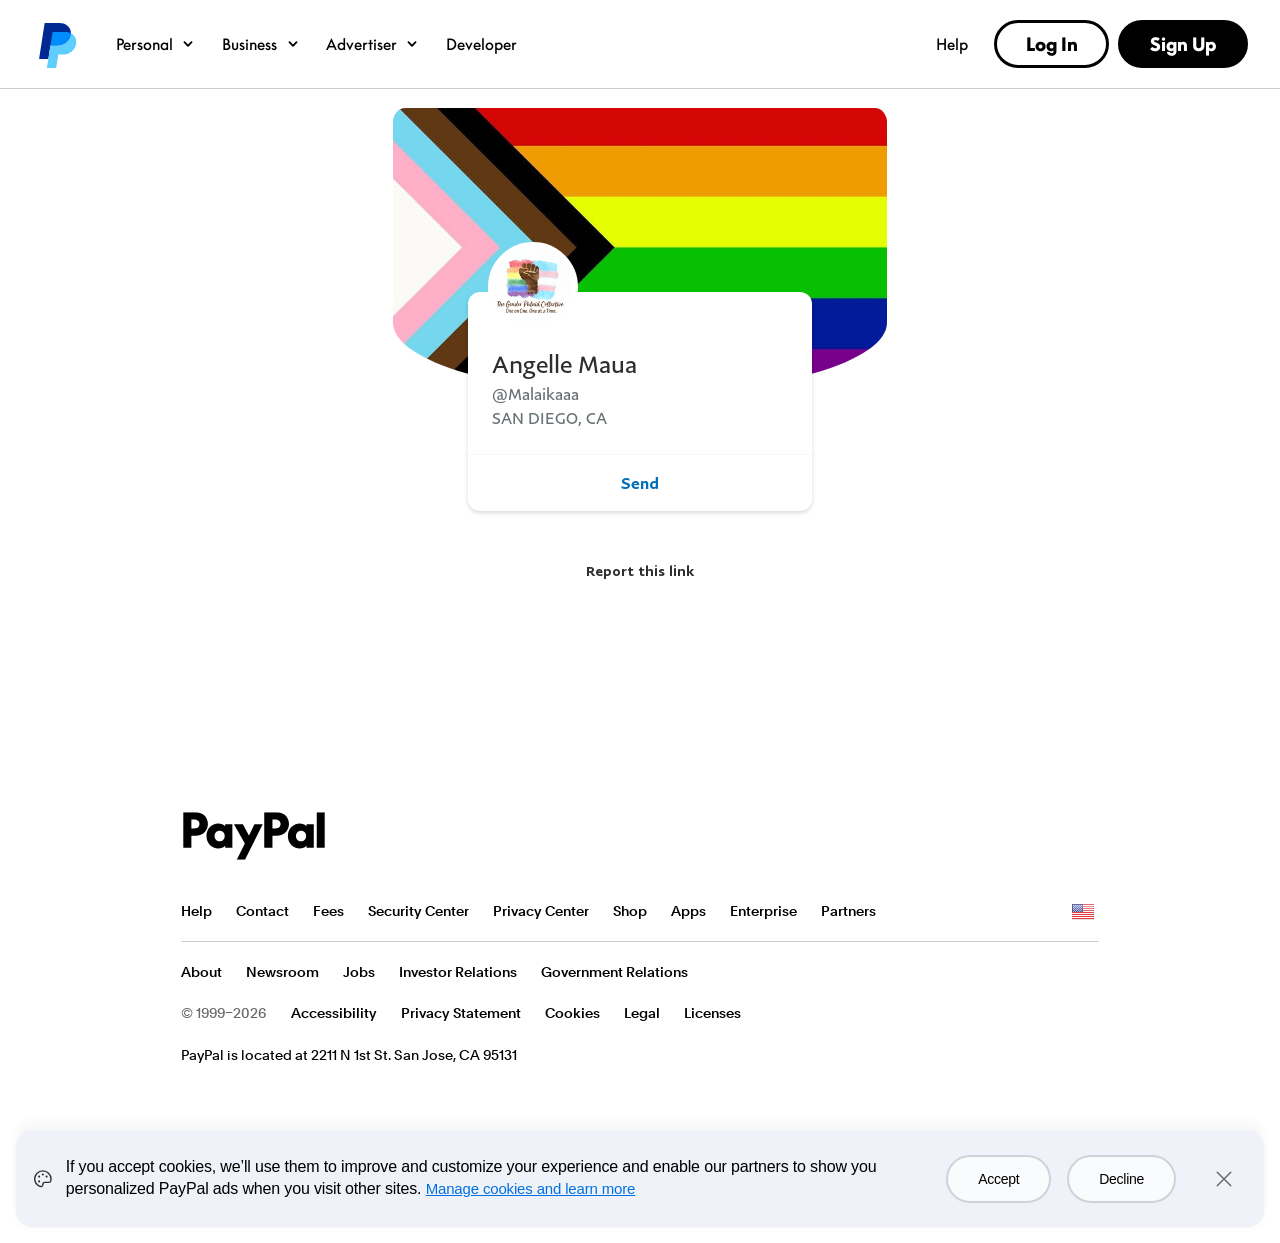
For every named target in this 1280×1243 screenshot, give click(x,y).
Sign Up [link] (1183, 44)
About (201, 972)
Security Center (418, 911)
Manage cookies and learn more (531, 1188)
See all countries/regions (1083, 912)
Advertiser (372, 44)
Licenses (712, 1013)
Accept (998, 1179)
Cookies (572, 1013)
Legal (642, 1013)
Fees (328, 911)
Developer (481, 44)
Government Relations (614, 972)
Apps (688, 911)
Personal (155, 44)
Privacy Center (541, 911)
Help (952, 44)
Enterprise (763, 911)
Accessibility (334, 1013)
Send (640, 483)
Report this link (640, 570)
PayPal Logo (254, 836)
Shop (630, 911)
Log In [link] (1052, 44)
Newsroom (282, 972)
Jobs (359, 972)
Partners (848, 911)
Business (261, 44)
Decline (1121, 1179)
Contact (262, 911)
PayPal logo (56, 44)
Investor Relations (458, 972)
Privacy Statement (461, 1013)
